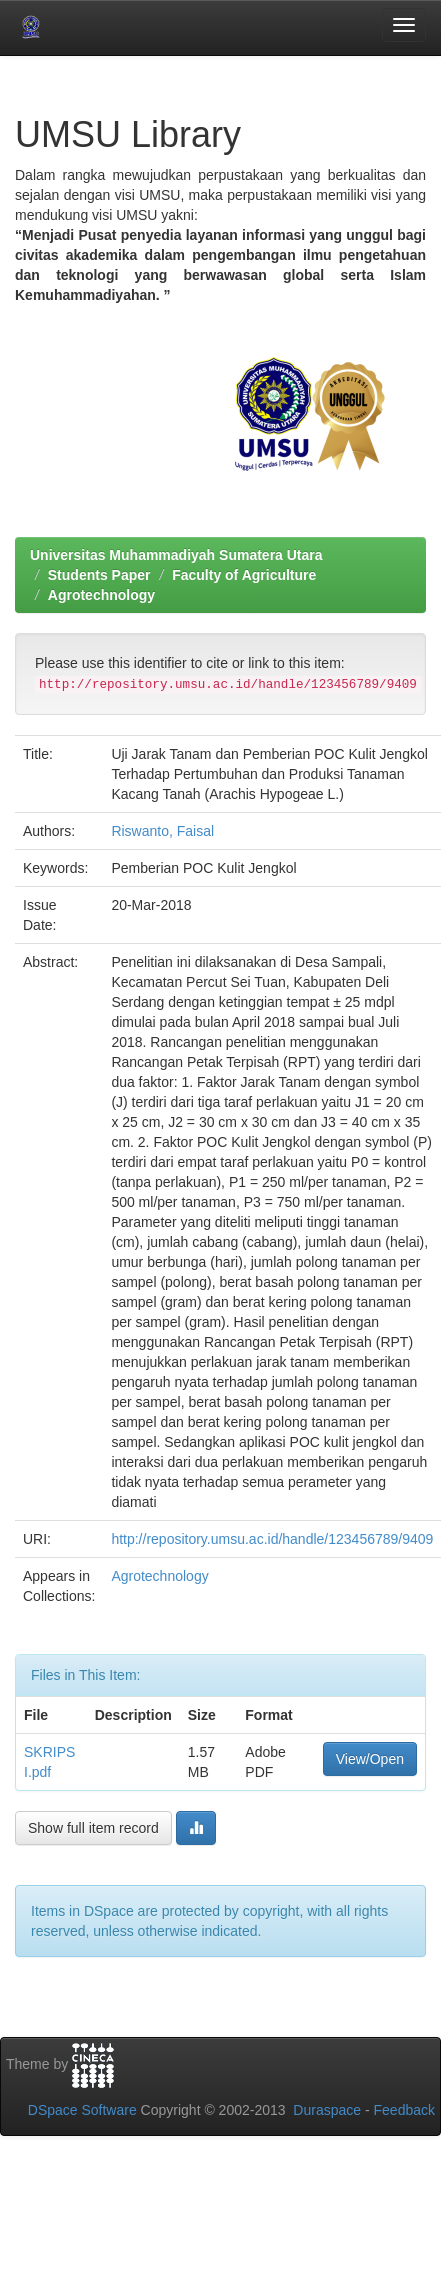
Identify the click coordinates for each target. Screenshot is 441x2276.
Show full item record (93, 1828)
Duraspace (327, 2110)
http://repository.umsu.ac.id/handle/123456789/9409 (272, 1539)
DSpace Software (82, 2110)
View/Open (370, 1759)
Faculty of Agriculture (244, 575)
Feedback (404, 2110)
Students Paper (99, 575)
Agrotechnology (101, 595)
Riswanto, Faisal (162, 831)
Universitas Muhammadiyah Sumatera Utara (176, 555)
